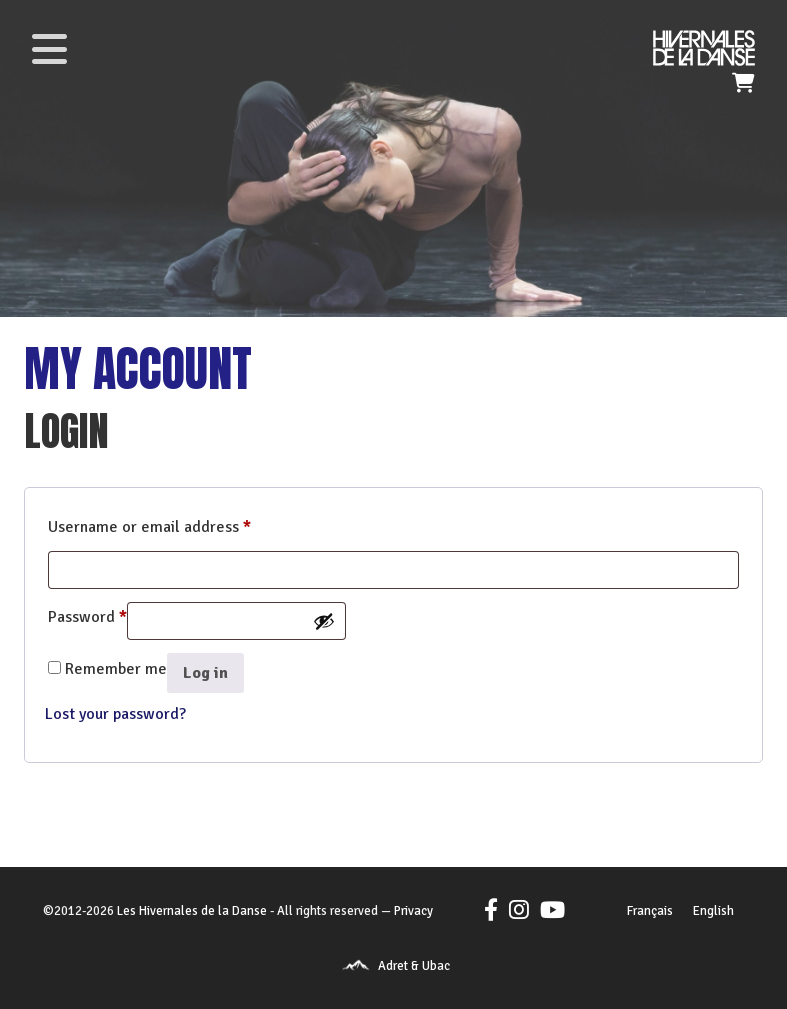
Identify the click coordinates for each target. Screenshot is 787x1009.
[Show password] (324, 621)
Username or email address (149, 524)
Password (87, 614)
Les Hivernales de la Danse (192, 911)
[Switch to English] (713, 912)
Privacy (413, 911)
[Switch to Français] (650, 912)
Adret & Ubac (414, 966)
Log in (205, 673)
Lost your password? (115, 714)
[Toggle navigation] (49, 49)
